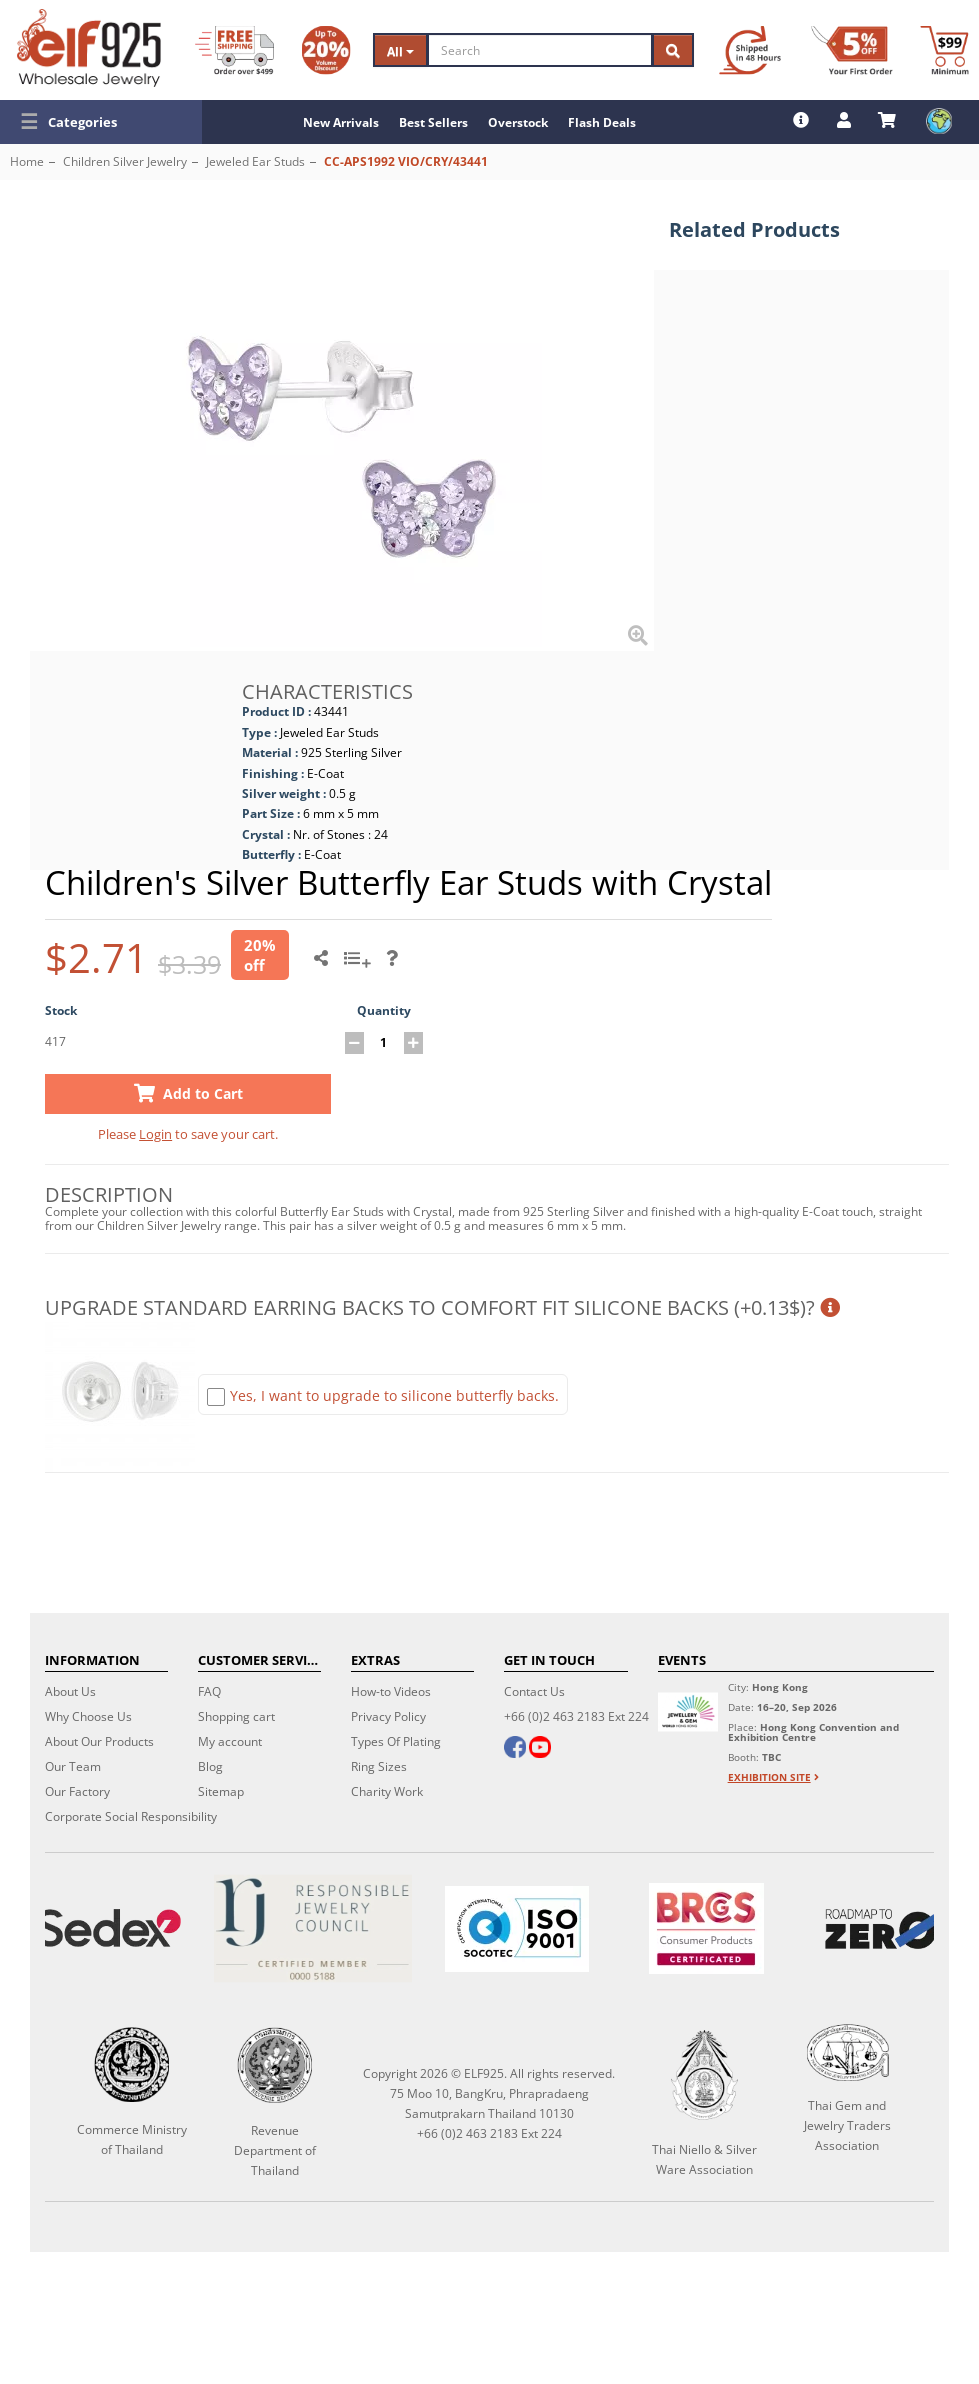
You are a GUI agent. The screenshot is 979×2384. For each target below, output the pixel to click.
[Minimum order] (944, 50)
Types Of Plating (396, 1741)
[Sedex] (109, 1928)
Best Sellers (433, 122)
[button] (101, 122)
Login (155, 1134)
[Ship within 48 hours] (750, 50)
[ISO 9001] (517, 1929)
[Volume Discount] (326, 50)
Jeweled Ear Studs (255, 161)
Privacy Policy (388, 1716)
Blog (210, 1766)
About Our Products (99, 1741)
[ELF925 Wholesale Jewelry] (89, 48)
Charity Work (387, 1791)
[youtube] (540, 1749)
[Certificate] (313, 1928)
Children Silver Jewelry (125, 161)
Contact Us (534, 1691)
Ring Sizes (379, 1766)
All (400, 51)
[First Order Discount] (852, 50)
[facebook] (515, 1749)
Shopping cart (236, 1716)
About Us (70, 1691)
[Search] (540, 50)
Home (27, 161)
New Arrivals (341, 122)
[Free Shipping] (234, 50)
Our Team (73, 1766)
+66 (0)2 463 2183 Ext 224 (576, 1716)
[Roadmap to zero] (883, 1929)
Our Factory (77, 1791)
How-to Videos (391, 1691)
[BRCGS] (706, 1928)
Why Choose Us (88, 1716)
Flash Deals (602, 122)
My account (230, 1741)
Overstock (518, 122)
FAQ (209, 1691)
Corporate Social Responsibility (131, 1816)
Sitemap (221, 1791)
